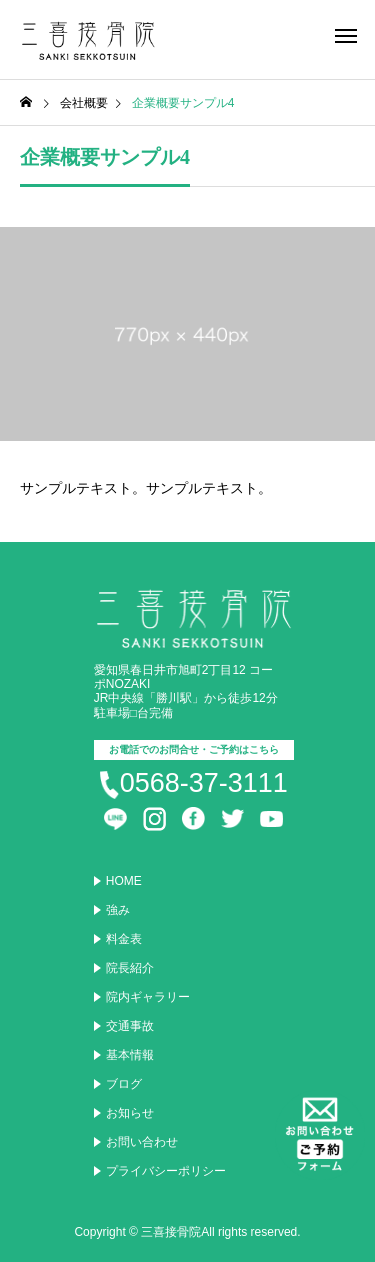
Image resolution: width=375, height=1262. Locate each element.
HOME (124, 881)
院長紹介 (130, 968)
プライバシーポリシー (166, 1171)
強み (118, 910)
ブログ (124, 1084)
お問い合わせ (142, 1142)
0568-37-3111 (204, 783)
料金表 (124, 939)
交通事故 (130, 1026)
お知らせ (130, 1113)
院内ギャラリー (148, 997)
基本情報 (130, 1055)
